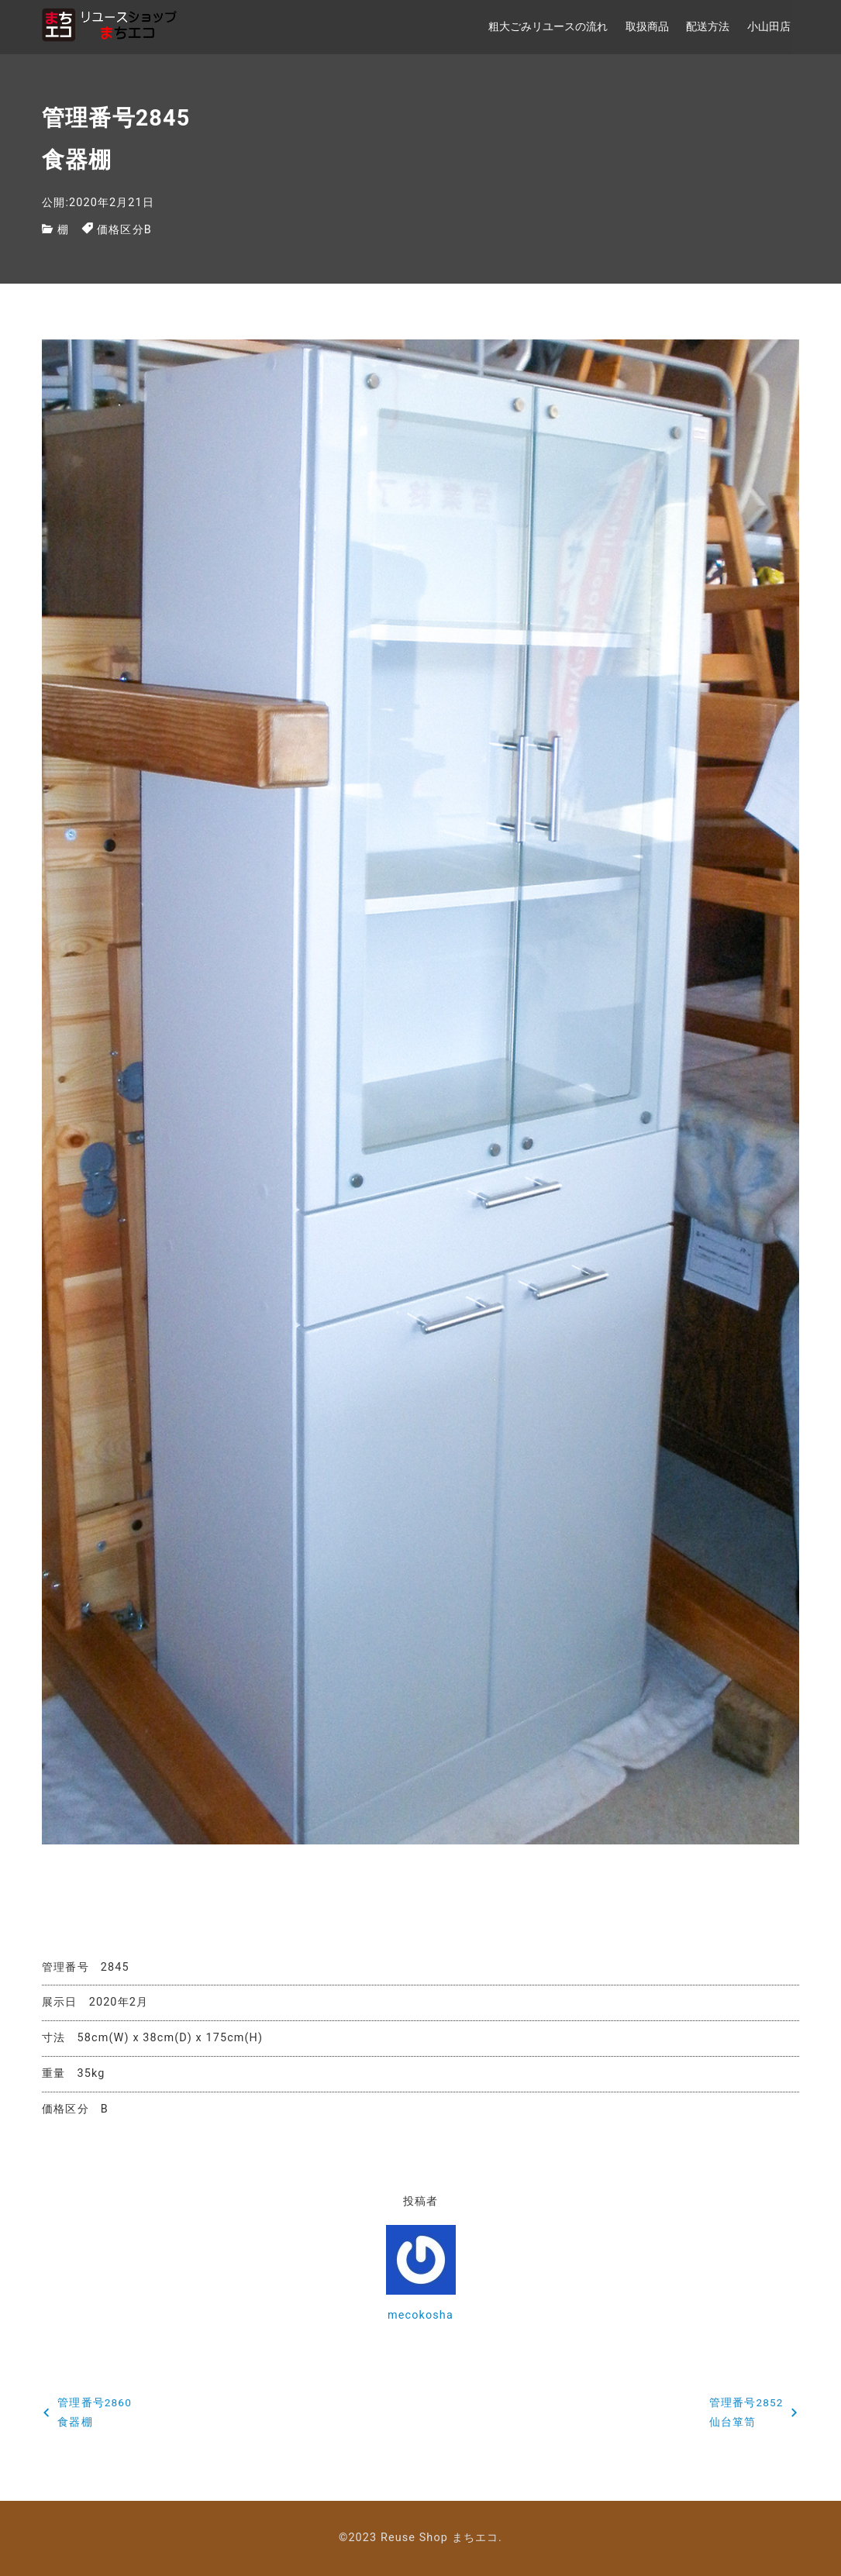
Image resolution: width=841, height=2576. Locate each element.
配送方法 (707, 26)
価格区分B (124, 229)
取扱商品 (647, 26)
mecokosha (420, 2315)
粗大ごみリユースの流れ (548, 26)
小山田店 (769, 26)
